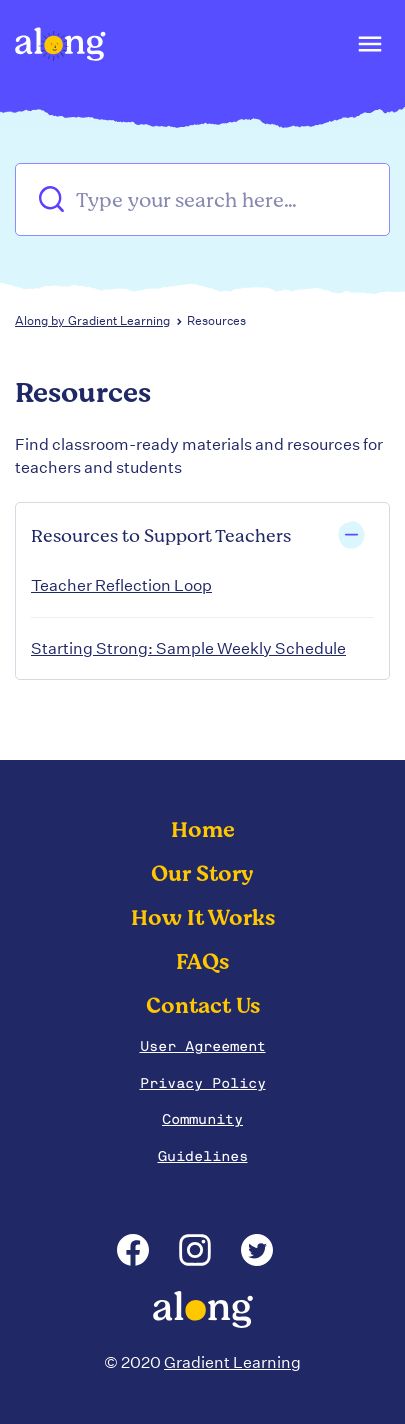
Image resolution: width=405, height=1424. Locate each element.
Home (203, 830)
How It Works (203, 918)
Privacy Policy (203, 1083)
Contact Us (203, 1006)
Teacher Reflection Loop (121, 585)
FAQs (202, 962)
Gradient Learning (232, 1362)
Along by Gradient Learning (92, 320)
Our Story (202, 874)
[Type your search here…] (202, 199)
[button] (368, 49)
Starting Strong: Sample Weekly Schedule (188, 648)
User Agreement (203, 1046)
